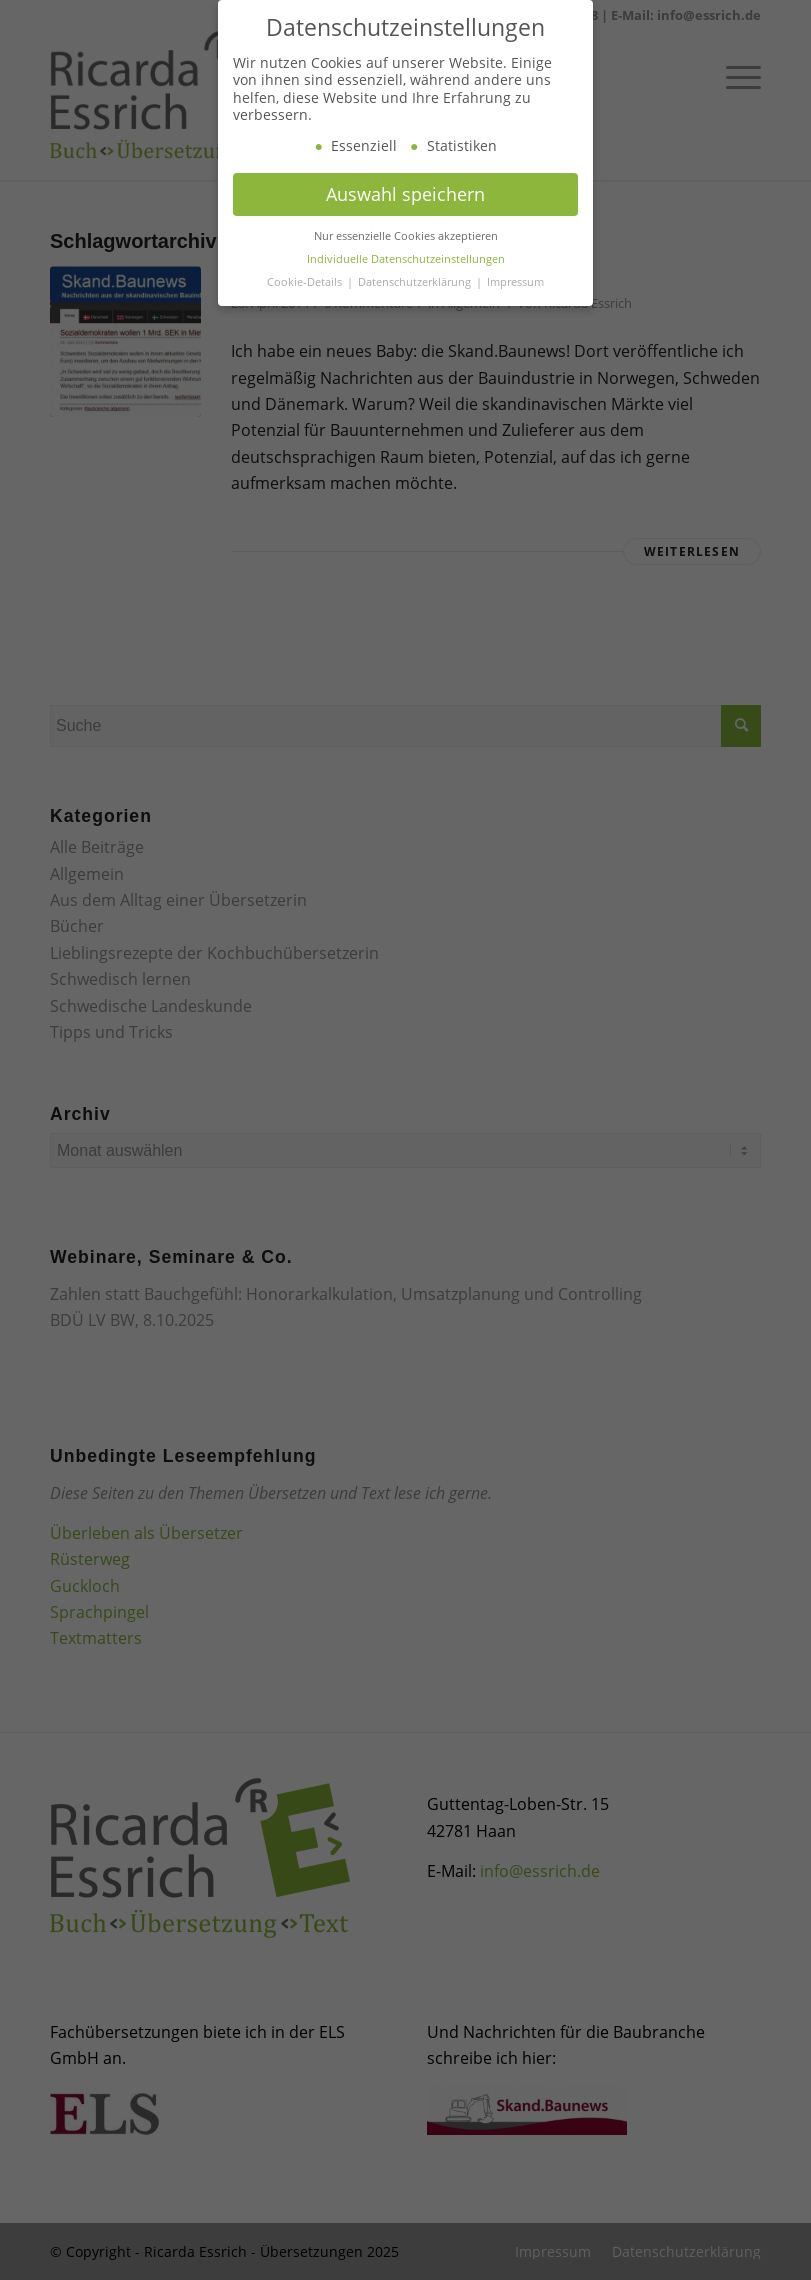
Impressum (515, 302)
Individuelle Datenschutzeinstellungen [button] (406, 279)
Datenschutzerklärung (416, 302)
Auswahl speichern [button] (405, 215)
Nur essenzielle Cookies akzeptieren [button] (406, 256)
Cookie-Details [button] (306, 302)
